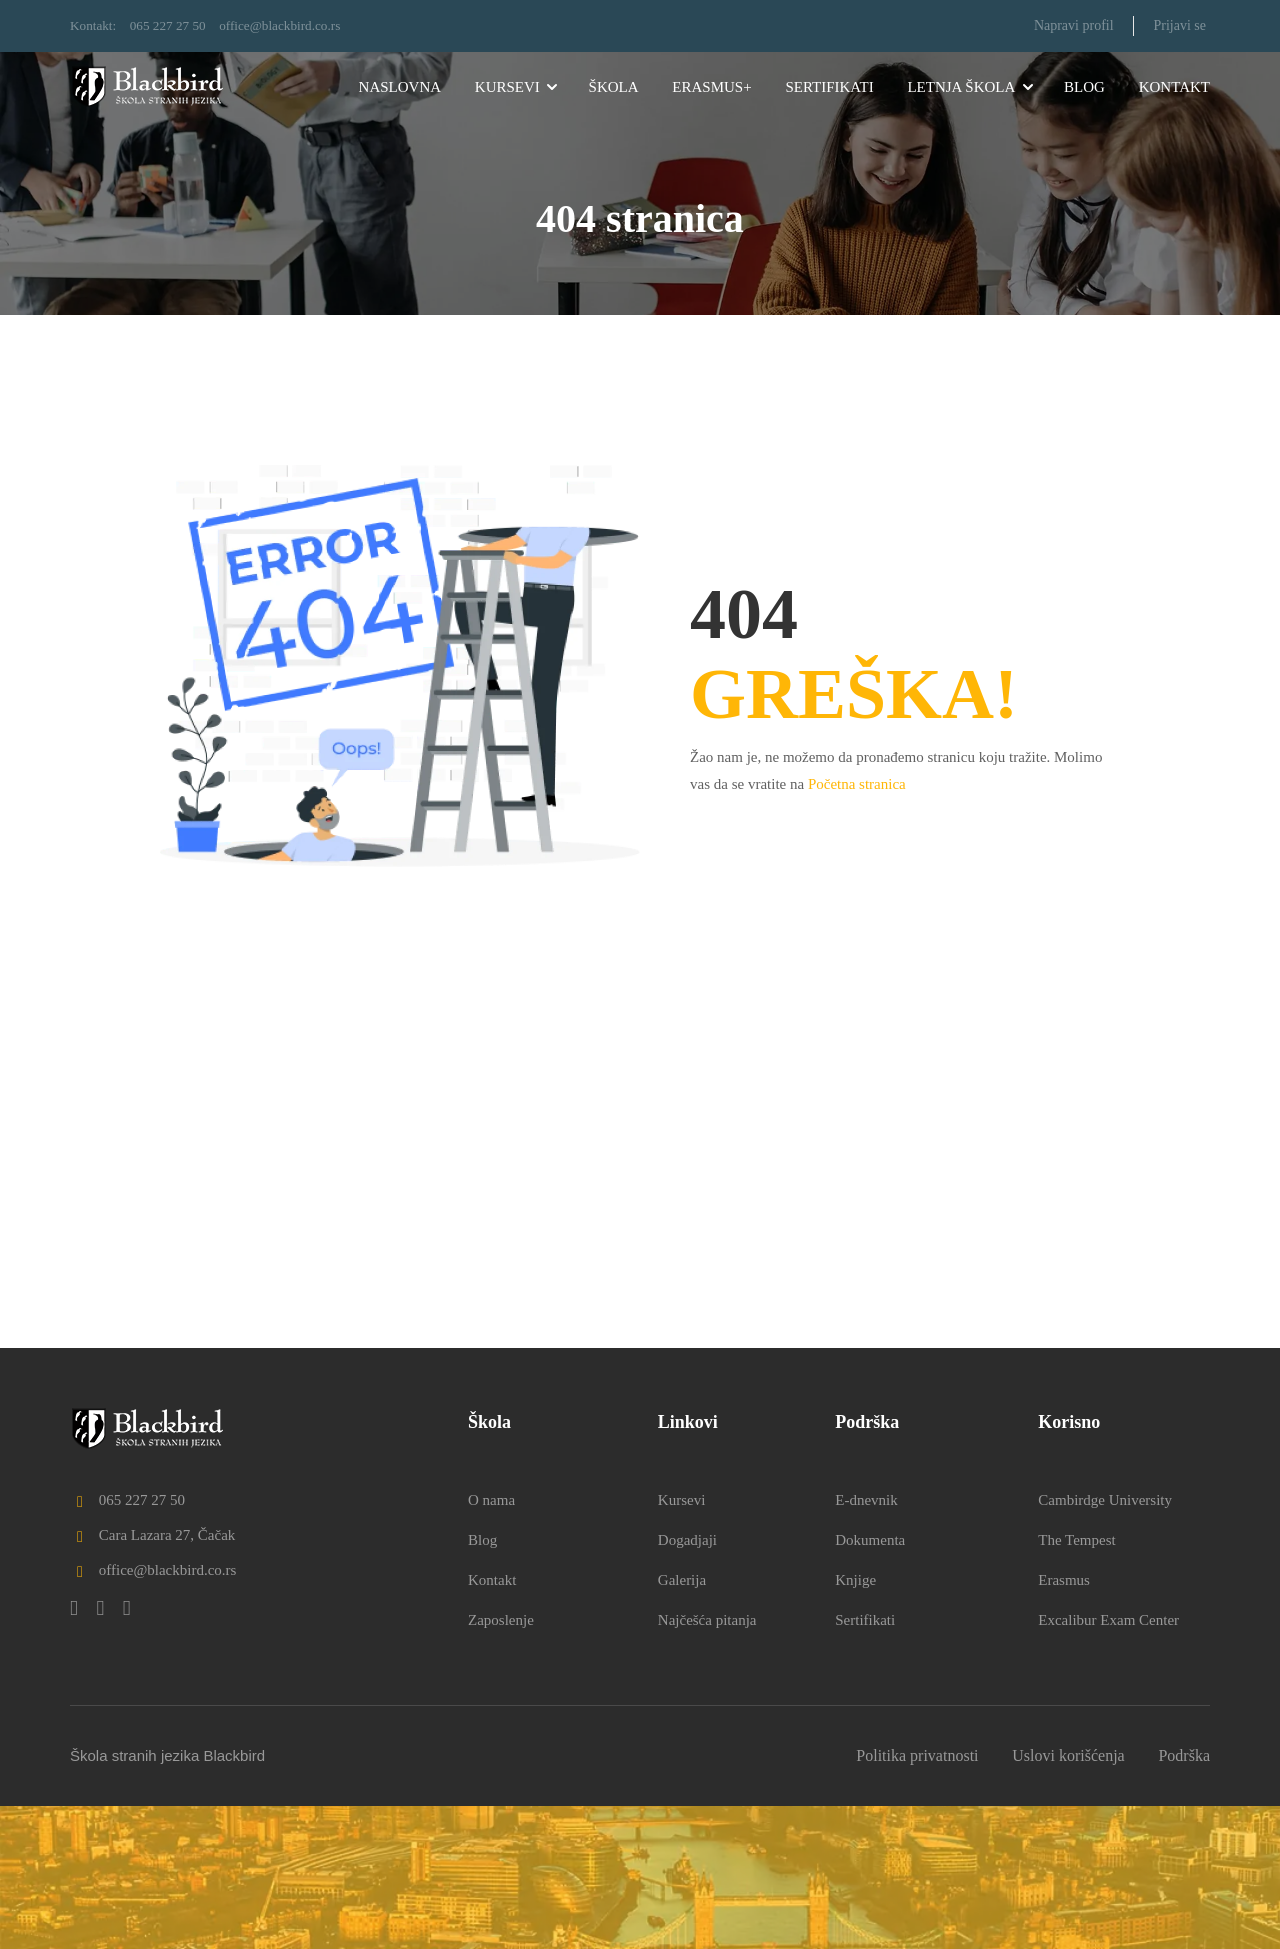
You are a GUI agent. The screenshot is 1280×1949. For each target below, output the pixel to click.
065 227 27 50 (173, 25)
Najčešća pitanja (707, 1763)
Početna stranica (857, 783)
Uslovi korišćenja (1068, 1898)
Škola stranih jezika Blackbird (167, 1898)
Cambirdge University (1105, 1643)
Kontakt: (94, 25)
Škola (614, 87)
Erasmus (1064, 1723)
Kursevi (507, 87)
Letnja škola (961, 87)
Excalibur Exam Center (1108, 1763)
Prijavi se (1179, 25)
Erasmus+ (711, 87)
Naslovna (400, 87)
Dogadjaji (687, 1683)
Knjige (855, 1723)
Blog (1084, 87)
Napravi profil (1073, 25)
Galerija (682, 1723)
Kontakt (1174, 87)
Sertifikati (829, 87)
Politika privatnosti (917, 1898)
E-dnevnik (866, 1643)
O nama (491, 1643)
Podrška (1184, 1898)
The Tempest (1076, 1683)
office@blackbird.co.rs (291, 25)
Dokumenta (870, 1683)
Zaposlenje (501, 1763)
